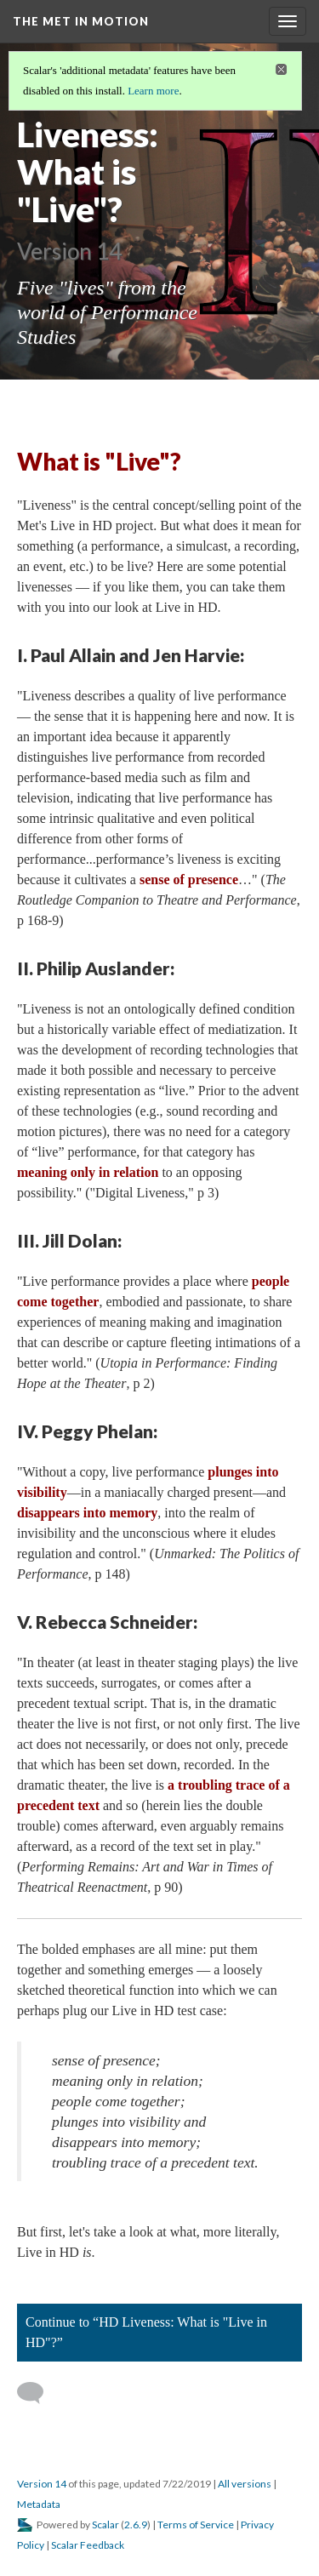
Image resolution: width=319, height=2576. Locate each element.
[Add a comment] (38, 2393)
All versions (244, 2483)
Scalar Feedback (87, 2545)
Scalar (105, 2524)
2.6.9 (135, 2524)
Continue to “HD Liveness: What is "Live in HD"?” (146, 2332)
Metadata (38, 2504)
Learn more (153, 90)
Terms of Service (195, 2524)
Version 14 (41, 2483)
